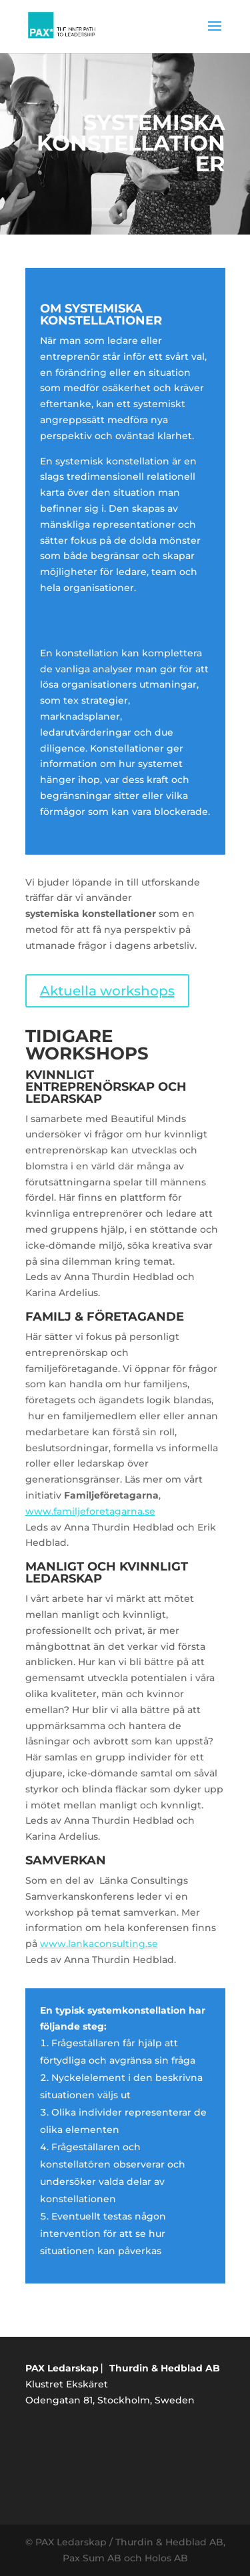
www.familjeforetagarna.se (90, 1511)
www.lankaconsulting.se (99, 1944)
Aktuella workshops (107, 991)
